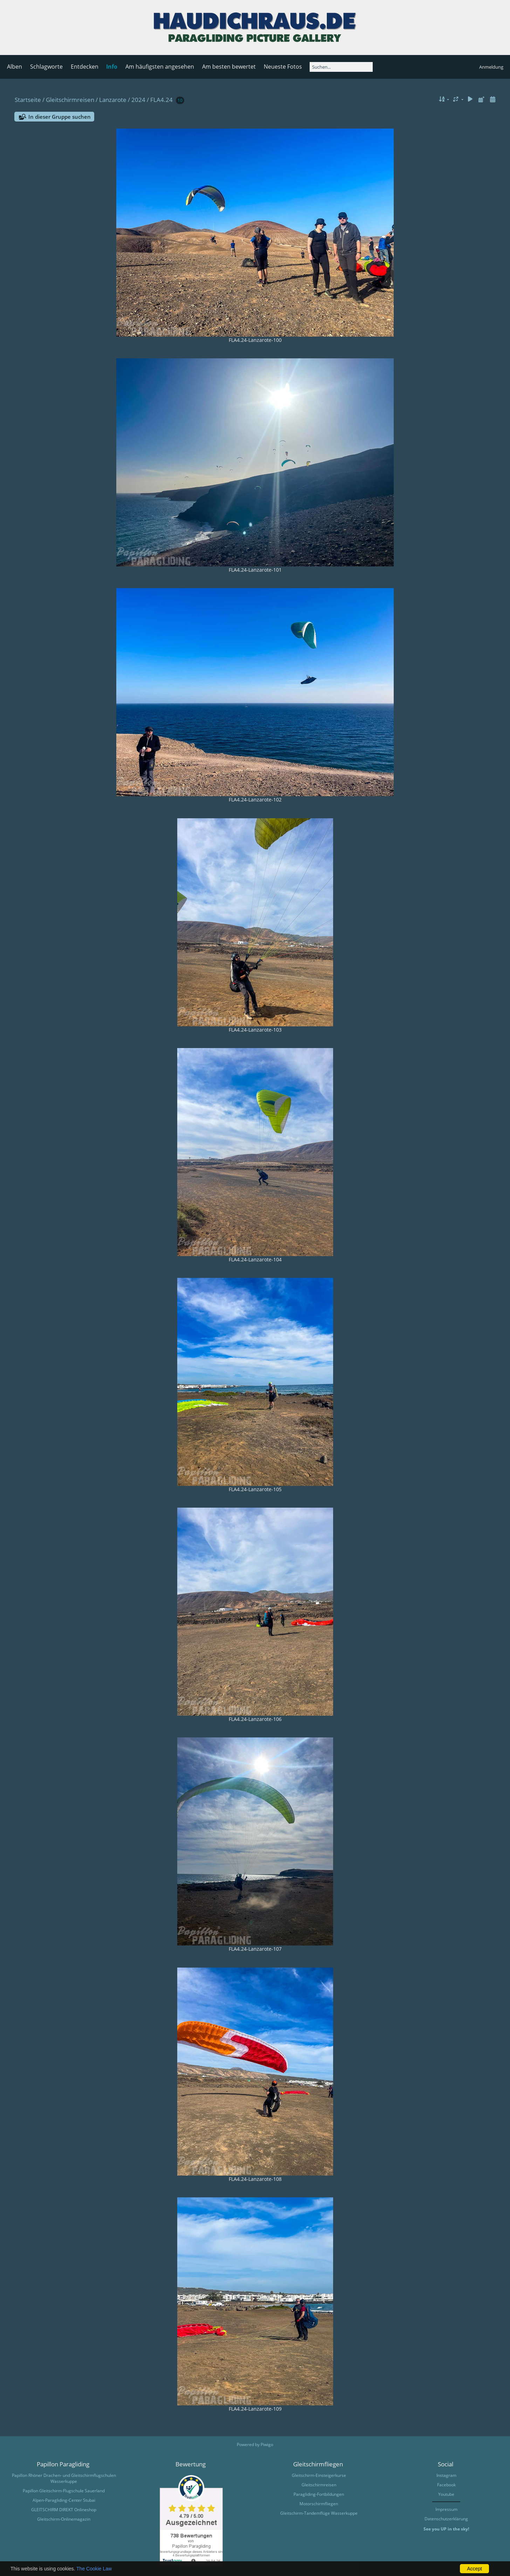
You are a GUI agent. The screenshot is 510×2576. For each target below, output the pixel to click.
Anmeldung (491, 67)
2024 (138, 100)
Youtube (446, 2494)
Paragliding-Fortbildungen (319, 2494)
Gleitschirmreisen (70, 100)
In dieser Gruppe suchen (59, 116)
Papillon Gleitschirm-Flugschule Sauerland (64, 2491)
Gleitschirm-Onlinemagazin (63, 2519)
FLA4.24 (161, 100)
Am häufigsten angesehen (159, 66)
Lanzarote (112, 100)
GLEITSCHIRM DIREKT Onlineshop (63, 2510)
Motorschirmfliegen (318, 2504)
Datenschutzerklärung (446, 2519)
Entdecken (84, 66)
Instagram (446, 2475)
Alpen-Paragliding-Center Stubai (64, 2500)
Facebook (446, 2485)
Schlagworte (46, 66)
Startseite (28, 100)
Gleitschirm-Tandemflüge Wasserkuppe (319, 2513)
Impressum (446, 2509)
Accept (474, 2568)
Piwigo (267, 2444)
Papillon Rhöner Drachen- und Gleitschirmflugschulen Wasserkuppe (64, 2478)
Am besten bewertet (229, 66)
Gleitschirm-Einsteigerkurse (319, 2475)
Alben (14, 66)
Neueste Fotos (283, 66)
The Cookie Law (94, 2568)
